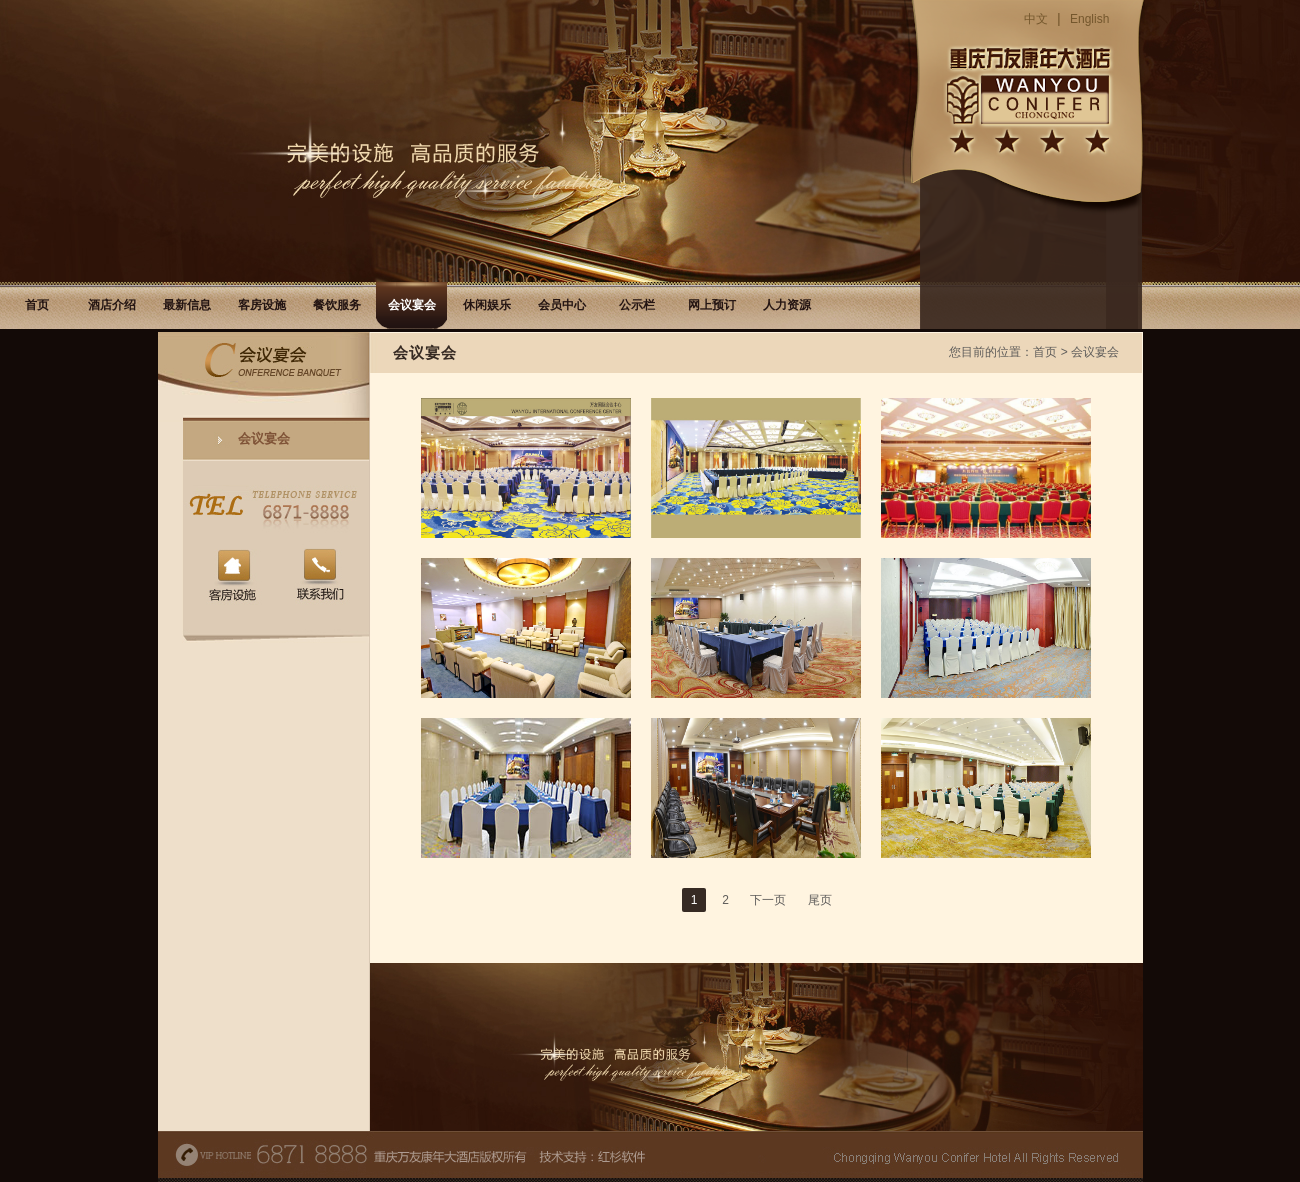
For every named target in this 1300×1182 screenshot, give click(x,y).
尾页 (820, 900)
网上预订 (712, 305)
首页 (37, 305)
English (1089, 19)
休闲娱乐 (487, 305)
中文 (1036, 19)
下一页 (768, 900)
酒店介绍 (112, 305)
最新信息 (187, 305)
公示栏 (637, 305)
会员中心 (562, 305)
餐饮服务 (337, 305)
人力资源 (787, 305)
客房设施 (262, 305)
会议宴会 (412, 305)
